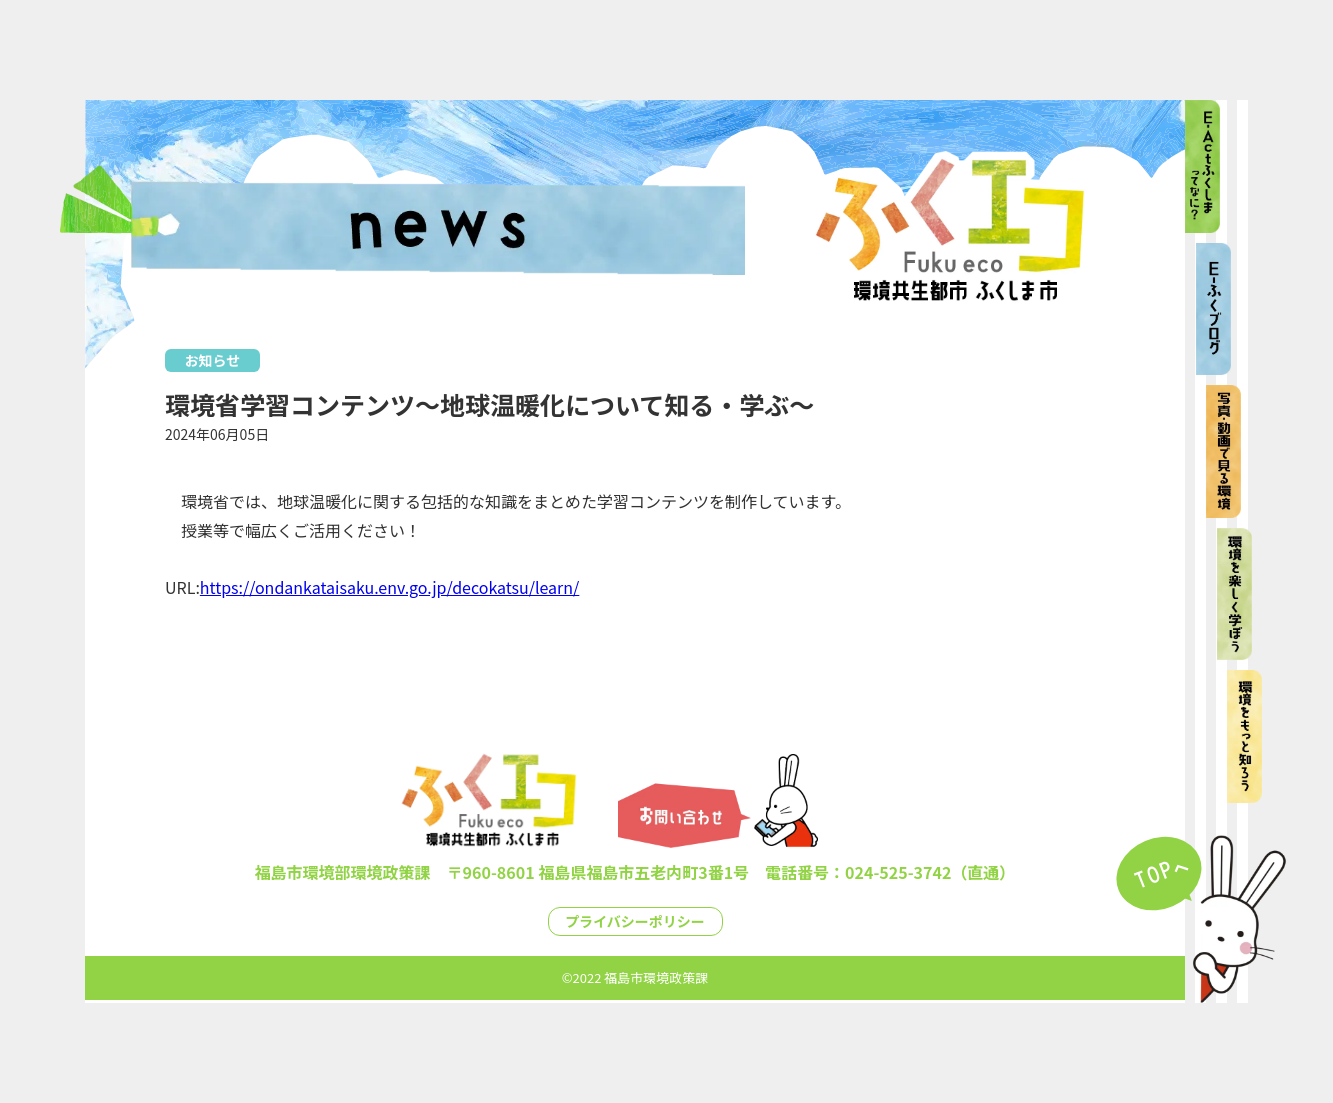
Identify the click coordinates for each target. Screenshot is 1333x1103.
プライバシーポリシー (635, 921)
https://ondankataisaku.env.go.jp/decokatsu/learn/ (390, 587)
